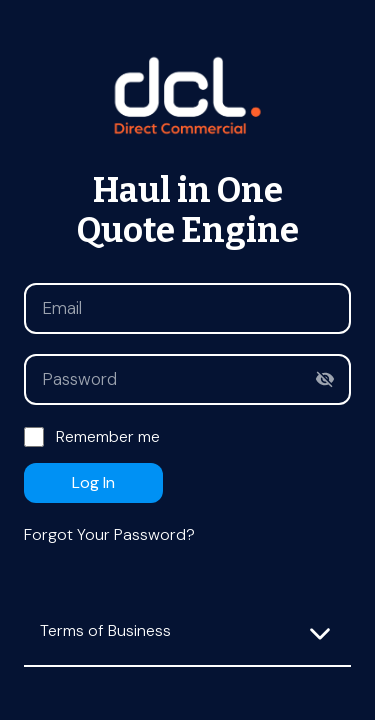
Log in (93, 482)
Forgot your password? (109, 534)
